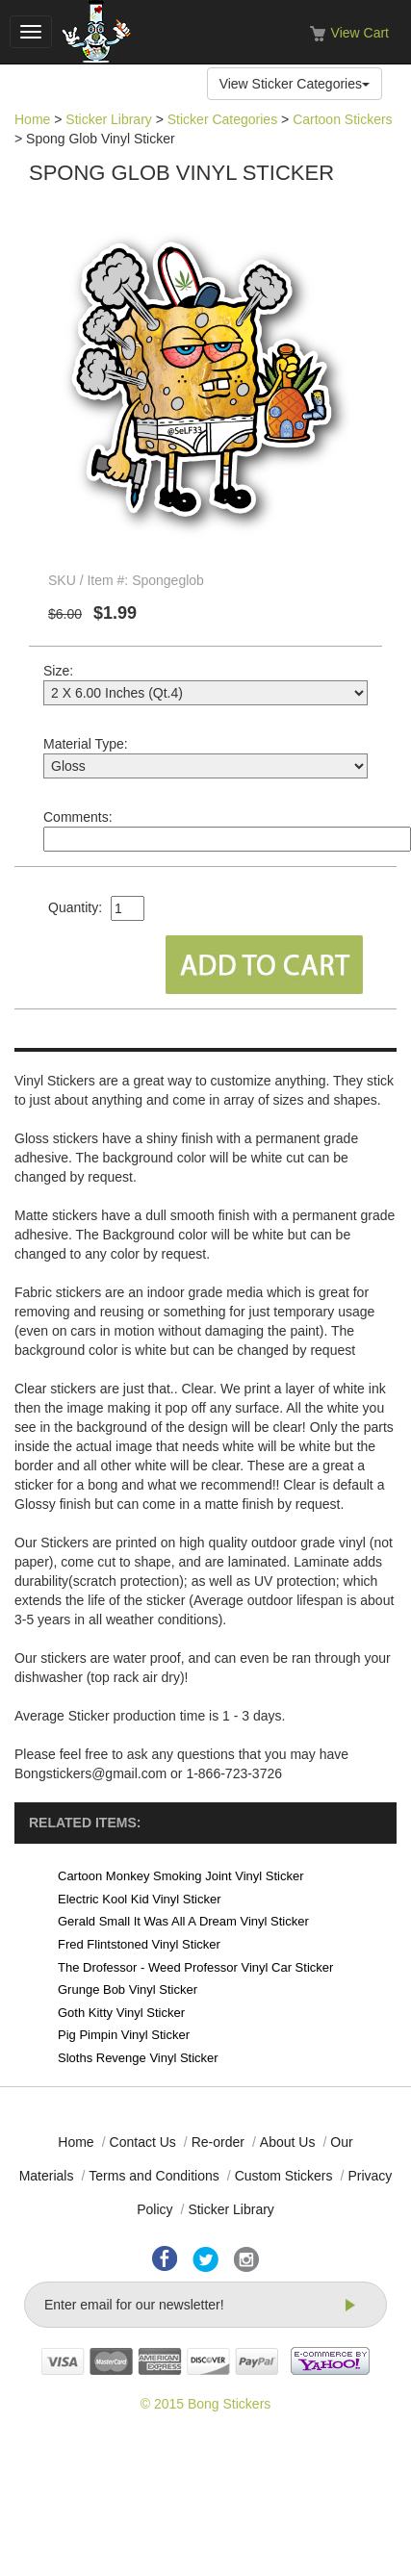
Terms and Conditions (153, 2175)
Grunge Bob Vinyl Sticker (127, 1989)
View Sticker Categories (294, 83)
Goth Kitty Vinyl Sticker (121, 2012)
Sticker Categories (222, 119)
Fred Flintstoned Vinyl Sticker (139, 1944)
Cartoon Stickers (342, 119)
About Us (288, 2142)
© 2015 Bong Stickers (206, 2403)
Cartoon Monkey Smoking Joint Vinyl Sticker (181, 1876)
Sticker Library (108, 119)
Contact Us (143, 2142)
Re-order (218, 2142)
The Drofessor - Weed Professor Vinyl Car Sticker (195, 1967)
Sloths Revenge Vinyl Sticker (138, 2058)
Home (32, 119)
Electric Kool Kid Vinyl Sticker (139, 1899)
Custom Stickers (284, 2175)
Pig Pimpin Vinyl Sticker (124, 2035)
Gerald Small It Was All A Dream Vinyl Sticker (183, 1921)
